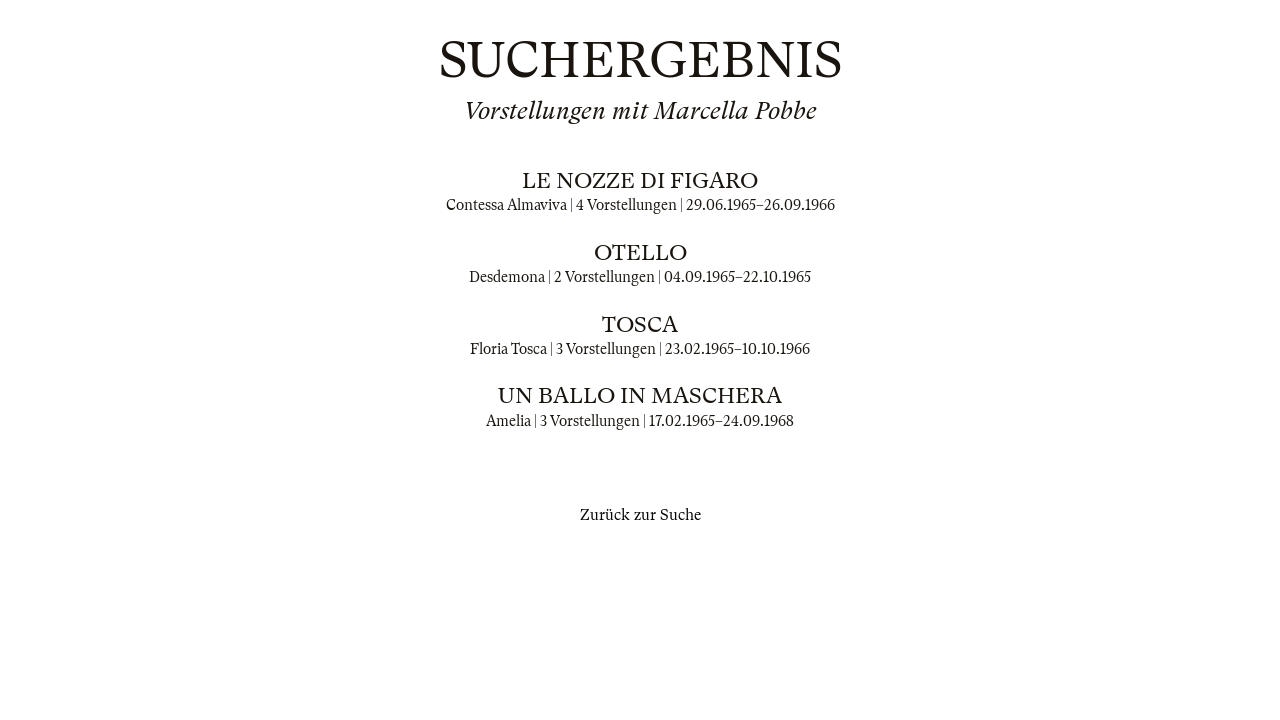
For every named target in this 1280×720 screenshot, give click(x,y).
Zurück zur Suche (640, 515)
